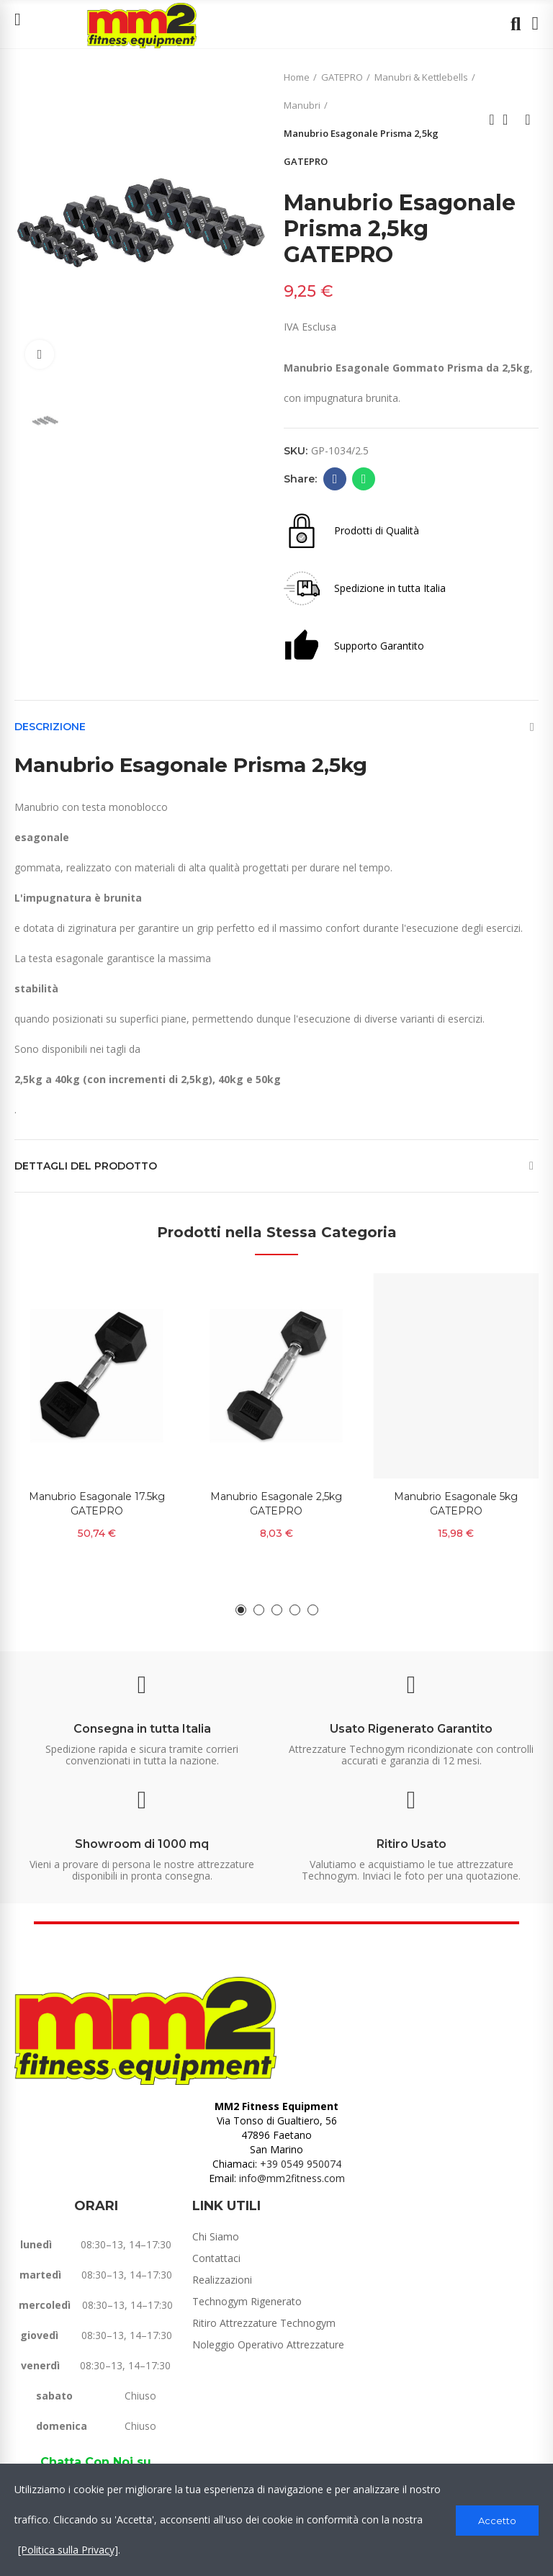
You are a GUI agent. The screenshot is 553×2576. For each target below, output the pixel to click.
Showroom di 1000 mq (142, 1844)
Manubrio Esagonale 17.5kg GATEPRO (97, 1503)
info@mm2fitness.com (292, 2178)
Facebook (335, 478)
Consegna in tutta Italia (142, 1729)
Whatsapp (364, 478)
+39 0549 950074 (300, 2164)
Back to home (510, 119)
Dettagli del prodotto (85, 1165)
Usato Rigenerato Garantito (411, 1729)
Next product (528, 119)
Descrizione (50, 726)
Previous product (492, 119)
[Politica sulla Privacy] (68, 2550)
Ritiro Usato (411, 1844)
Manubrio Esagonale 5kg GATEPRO (456, 1503)
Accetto (497, 2520)
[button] (240, 1610)
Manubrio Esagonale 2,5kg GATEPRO (276, 1503)
